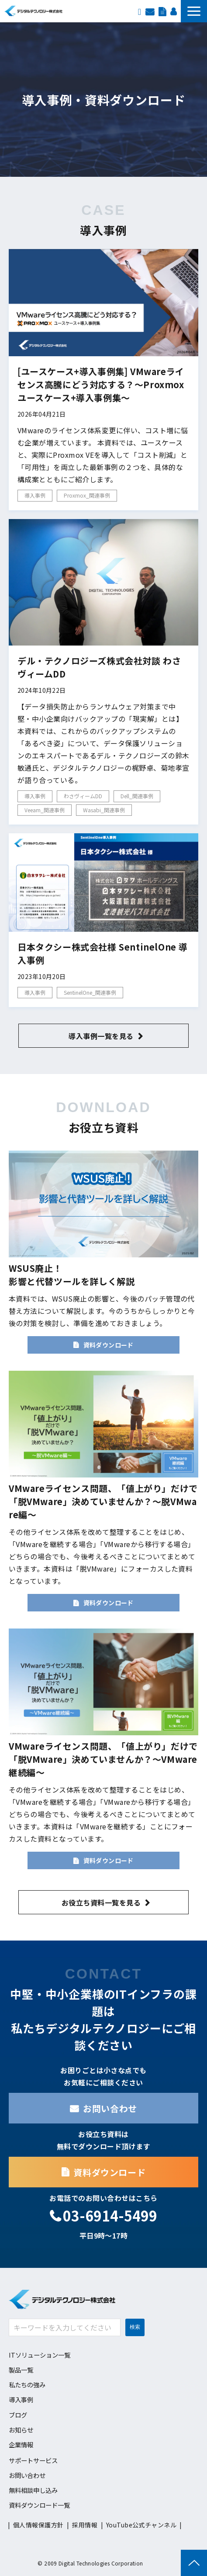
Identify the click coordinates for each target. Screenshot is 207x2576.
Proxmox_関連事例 (87, 495)
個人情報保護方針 (38, 2524)
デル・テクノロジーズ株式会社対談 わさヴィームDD (99, 667)
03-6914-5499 (110, 2216)
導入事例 (34, 495)
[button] (194, 11)
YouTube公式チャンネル (141, 2524)
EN (139, 11)
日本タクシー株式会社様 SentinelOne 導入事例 (102, 953)
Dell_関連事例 (137, 796)
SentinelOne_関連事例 (90, 992)
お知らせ (21, 2429)
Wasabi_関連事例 (104, 810)
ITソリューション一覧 (39, 2354)
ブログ (18, 2414)
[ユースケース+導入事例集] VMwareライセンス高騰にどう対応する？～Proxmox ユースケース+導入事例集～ (100, 384)
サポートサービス (33, 2460)
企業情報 (21, 2444)
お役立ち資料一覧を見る (101, 1902)
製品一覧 (21, 2369)
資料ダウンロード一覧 (39, 2504)
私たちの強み (27, 2384)
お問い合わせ (149, 11)
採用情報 (173, 11)
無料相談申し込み (33, 2490)
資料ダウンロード (162, 11)
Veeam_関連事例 (44, 810)
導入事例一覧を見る (101, 1036)
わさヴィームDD (83, 796)
